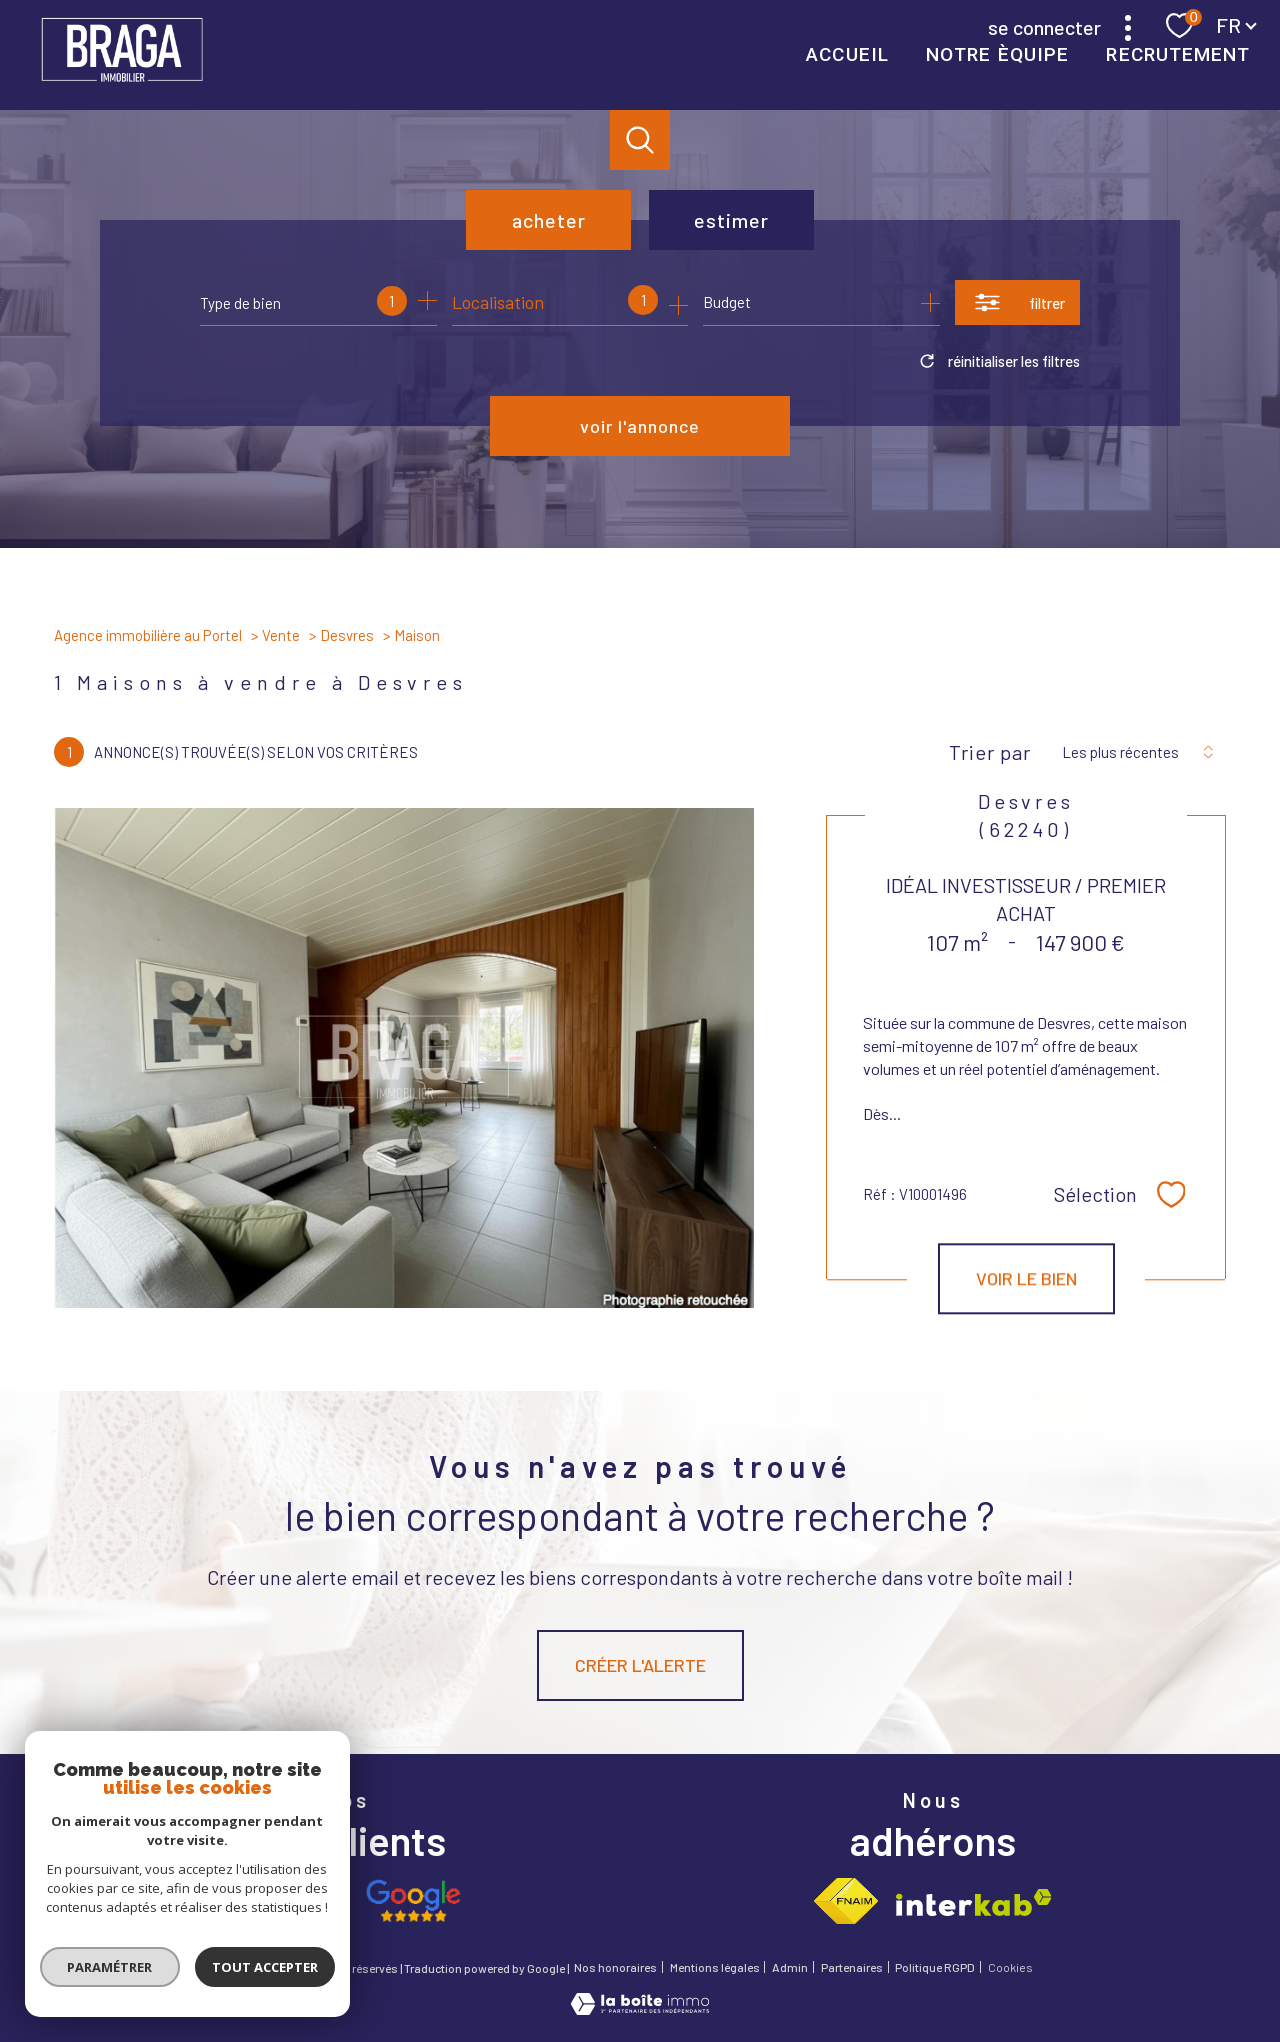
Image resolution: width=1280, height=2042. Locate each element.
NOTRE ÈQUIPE (997, 54)
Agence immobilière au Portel (148, 635)
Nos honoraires (615, 1967)
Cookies (1010, 1967)
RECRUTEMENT (1178, 54)
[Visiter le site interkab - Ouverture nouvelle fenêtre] (974, 1902)
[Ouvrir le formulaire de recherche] (1017, 302)
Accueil (847, 54)
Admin (790, 1967)
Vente (281, 635)
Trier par (990, 752)
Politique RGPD (935, 1967)
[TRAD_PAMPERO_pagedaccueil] (122, 85)
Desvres (347, 635)
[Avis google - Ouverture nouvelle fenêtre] (412, 1901)
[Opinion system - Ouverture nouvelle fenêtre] (291, 1901)
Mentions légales (715, 1967)
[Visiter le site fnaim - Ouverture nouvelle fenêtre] (846, 1901)
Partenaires (852, 1967)
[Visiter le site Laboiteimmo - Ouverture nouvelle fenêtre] (640, 2008)
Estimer (731, 220)
